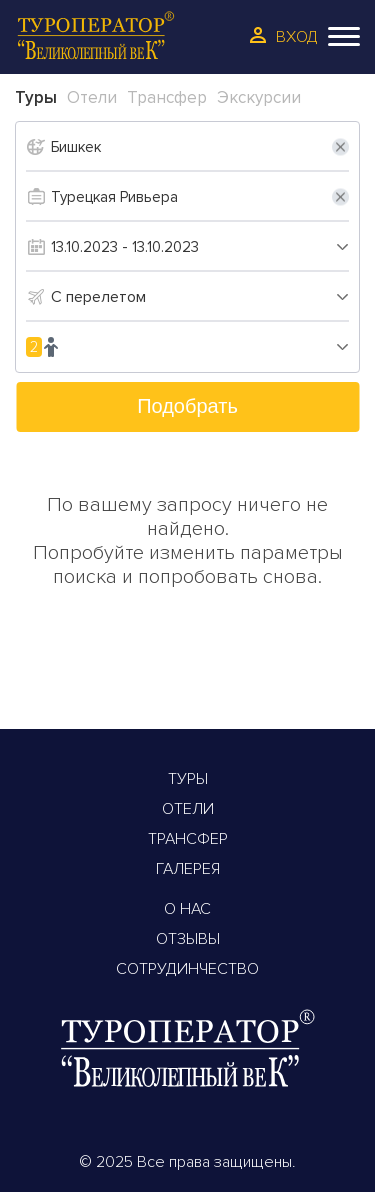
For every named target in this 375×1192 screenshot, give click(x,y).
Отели (188, 809)
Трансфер (188, 839)
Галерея (188, 869)
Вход (297, 37)
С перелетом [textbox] (98, 297)
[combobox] (200, 297)
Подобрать (187, 406)
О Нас (187, 909)
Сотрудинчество (187, 969)
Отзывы (188, 939)
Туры (188, 779)
